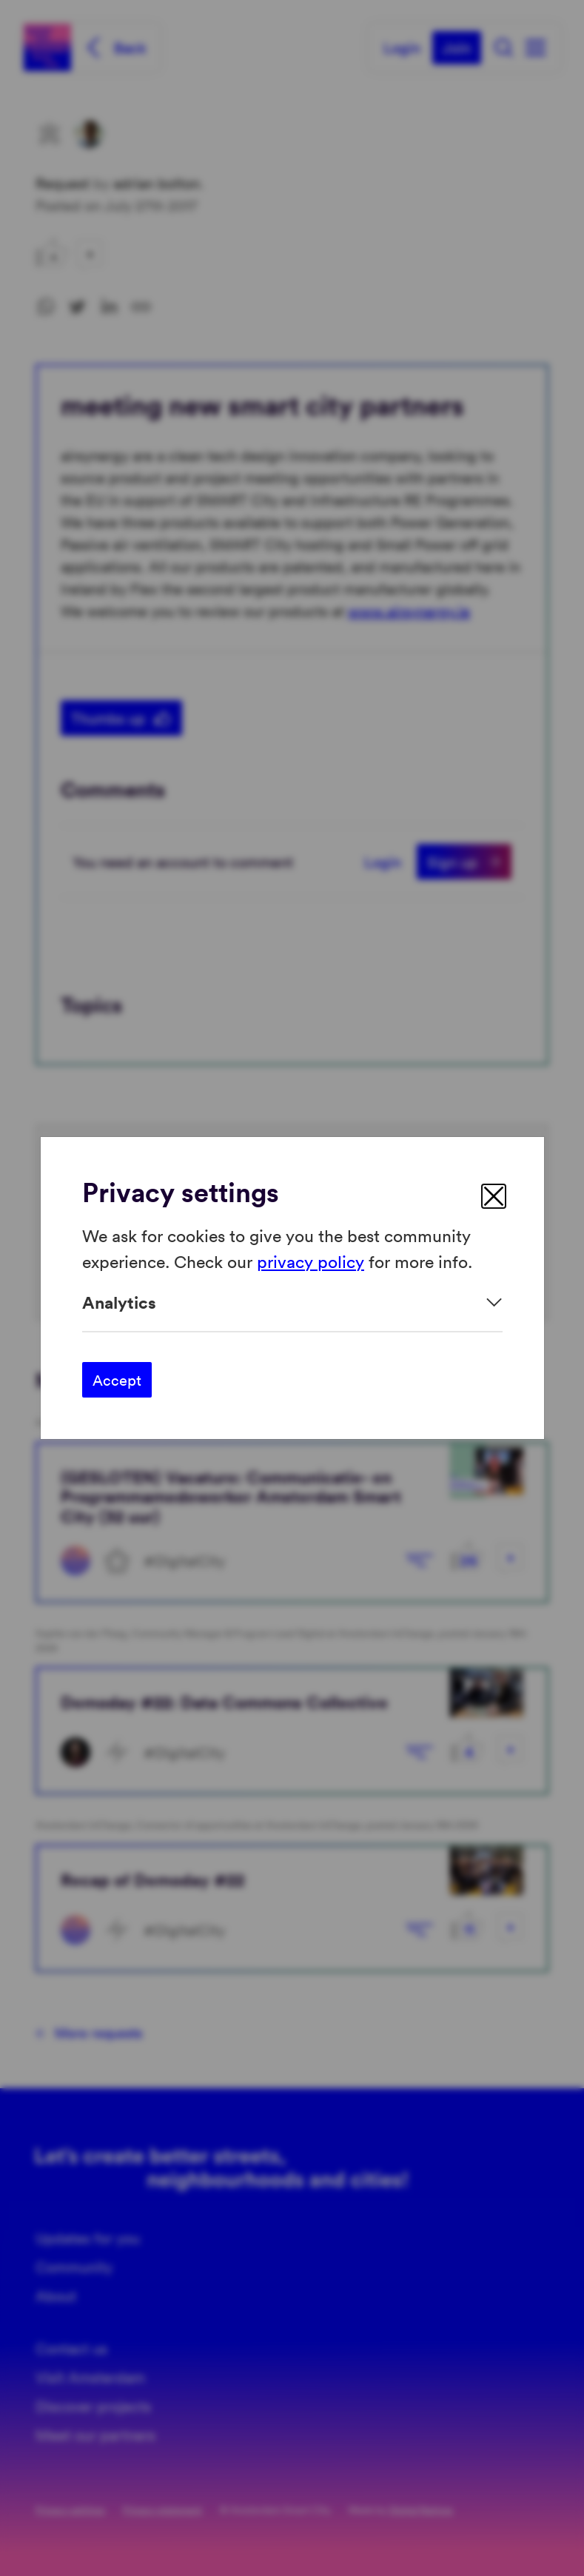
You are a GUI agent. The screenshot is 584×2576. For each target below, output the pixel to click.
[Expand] (292, 1302)
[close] (494, 1196)
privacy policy (310, 1260)
